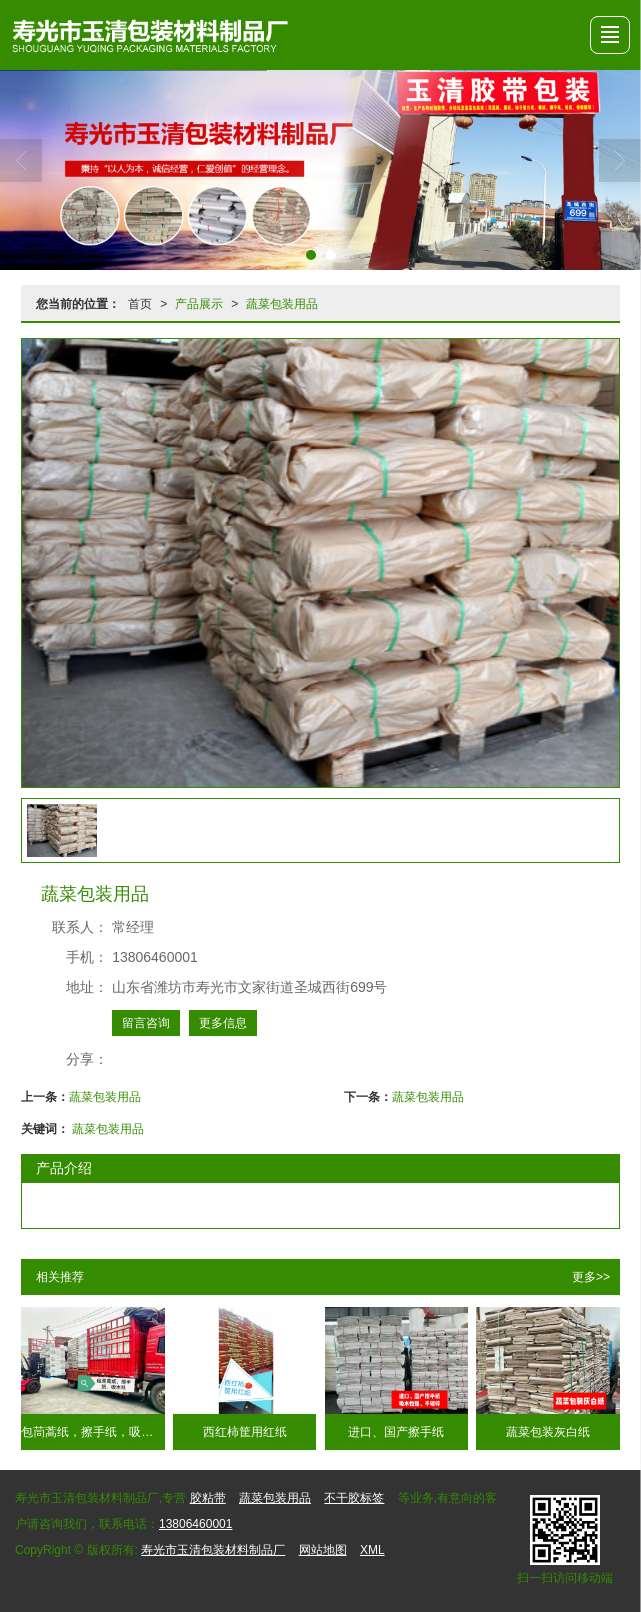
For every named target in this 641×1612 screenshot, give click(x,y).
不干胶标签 (354, 1498)
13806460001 (195, 1524)
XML (372, 1550)
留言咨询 (146, 1023)
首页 (140, 304)
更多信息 (223, 1023)
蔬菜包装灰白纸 (548, 1432)
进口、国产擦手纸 (396, 1432)
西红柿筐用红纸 (245, 1432)
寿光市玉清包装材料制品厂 (213, 1550)
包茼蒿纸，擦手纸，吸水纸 (92, 1432)
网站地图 (323, 1550)
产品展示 (199, 304)
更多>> (591, 1277)
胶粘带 (208, 1498)
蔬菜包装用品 (282, 304)
